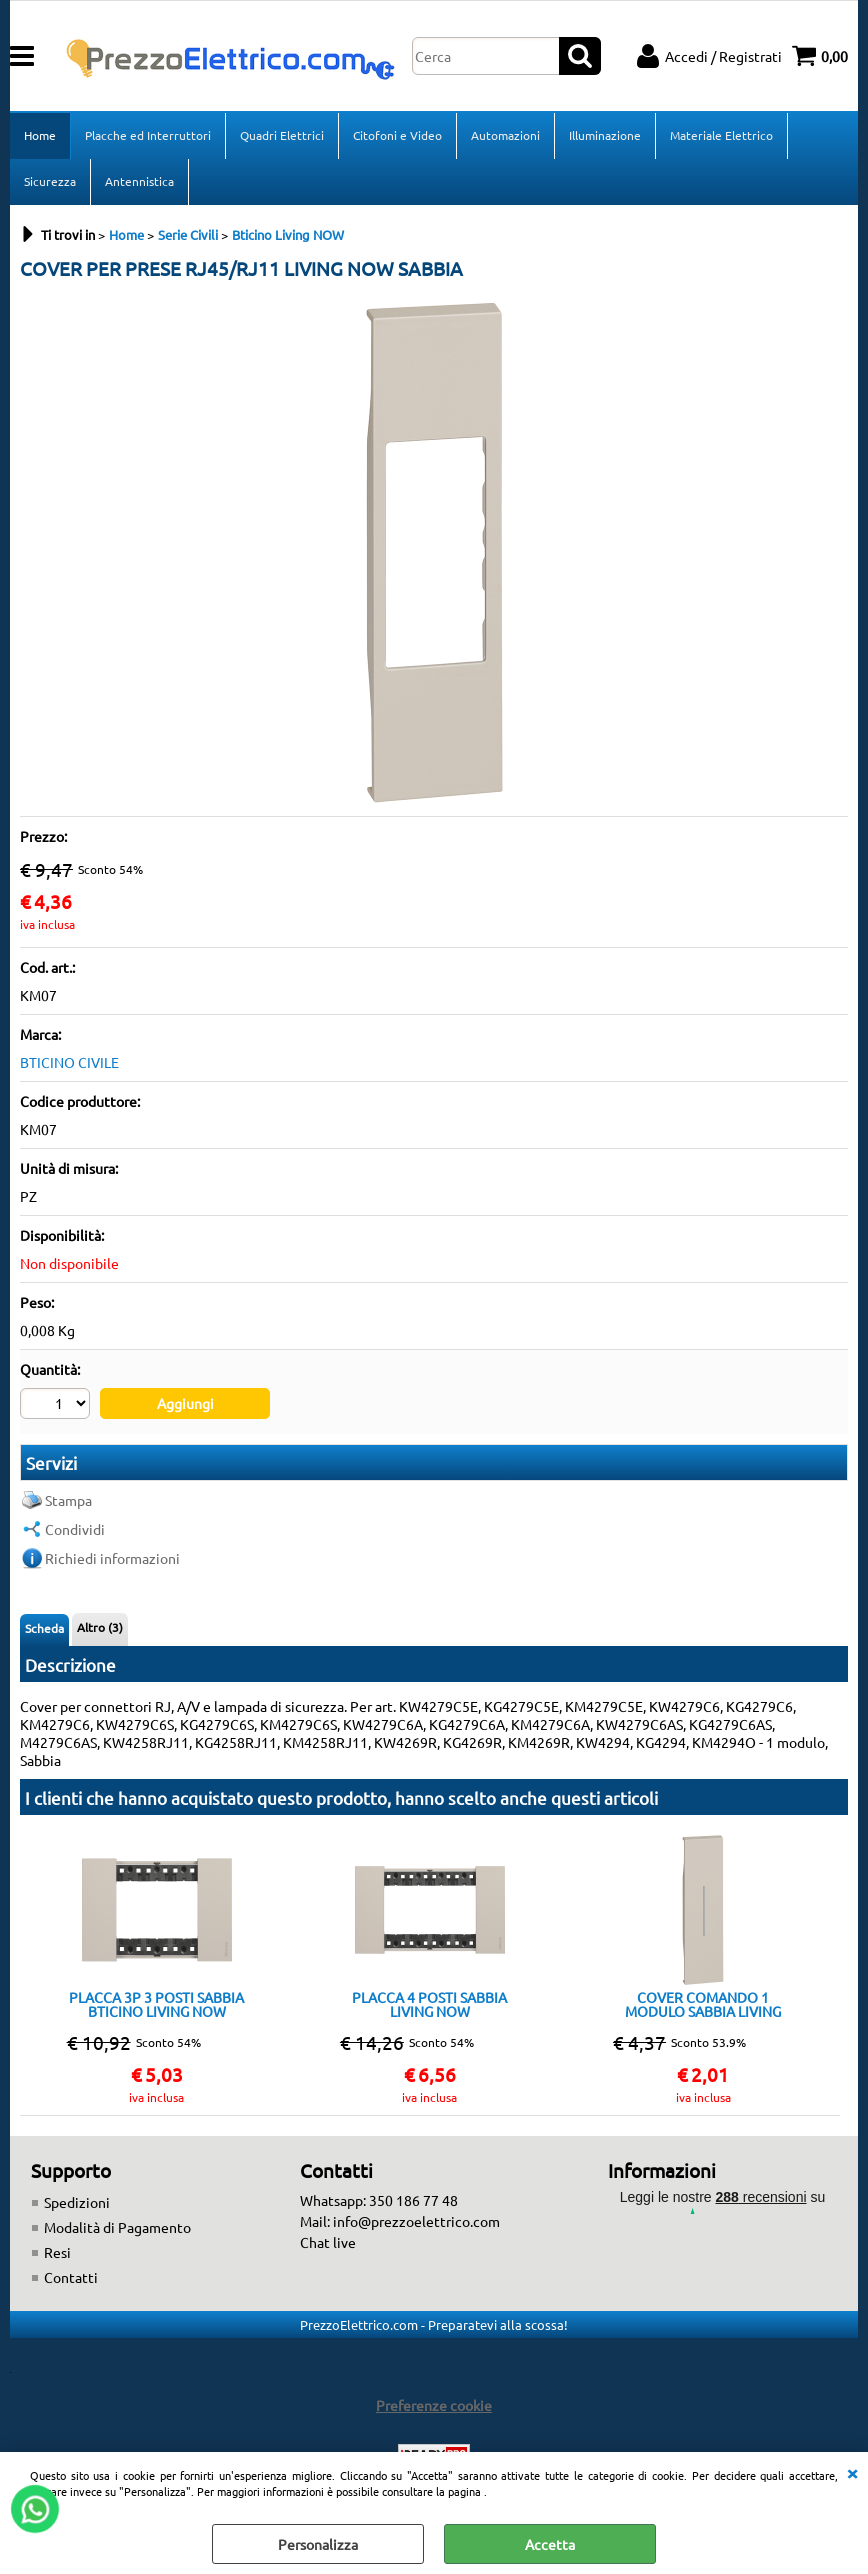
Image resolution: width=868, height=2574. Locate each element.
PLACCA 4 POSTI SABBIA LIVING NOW (429, 2004)
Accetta (550, 2544)
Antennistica (139, 181)
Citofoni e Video (397, 135)
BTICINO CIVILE (69, 1062)
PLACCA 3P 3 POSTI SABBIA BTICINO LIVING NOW (156, 2004)
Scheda (44, 1628)
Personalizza (318, 2544)
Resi (57, 2252)
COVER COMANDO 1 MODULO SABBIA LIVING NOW (703, 2004)
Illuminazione (605, 135)
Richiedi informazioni (112, 1558)
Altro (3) (100, 1627)
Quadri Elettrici (282, 135)
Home (40, 135)
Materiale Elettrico (721, 135)
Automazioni (505, 135)
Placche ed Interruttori (148, 135)
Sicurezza (50, 181)
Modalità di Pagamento (117, 2227)
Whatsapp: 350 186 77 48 (379, 2200)
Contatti (71, 2277)
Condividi (75, 1529)
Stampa (68, 1500)
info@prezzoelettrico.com (416, 2221)
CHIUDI (852, 2472)
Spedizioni (77, 2202)
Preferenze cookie (434, 2405)
